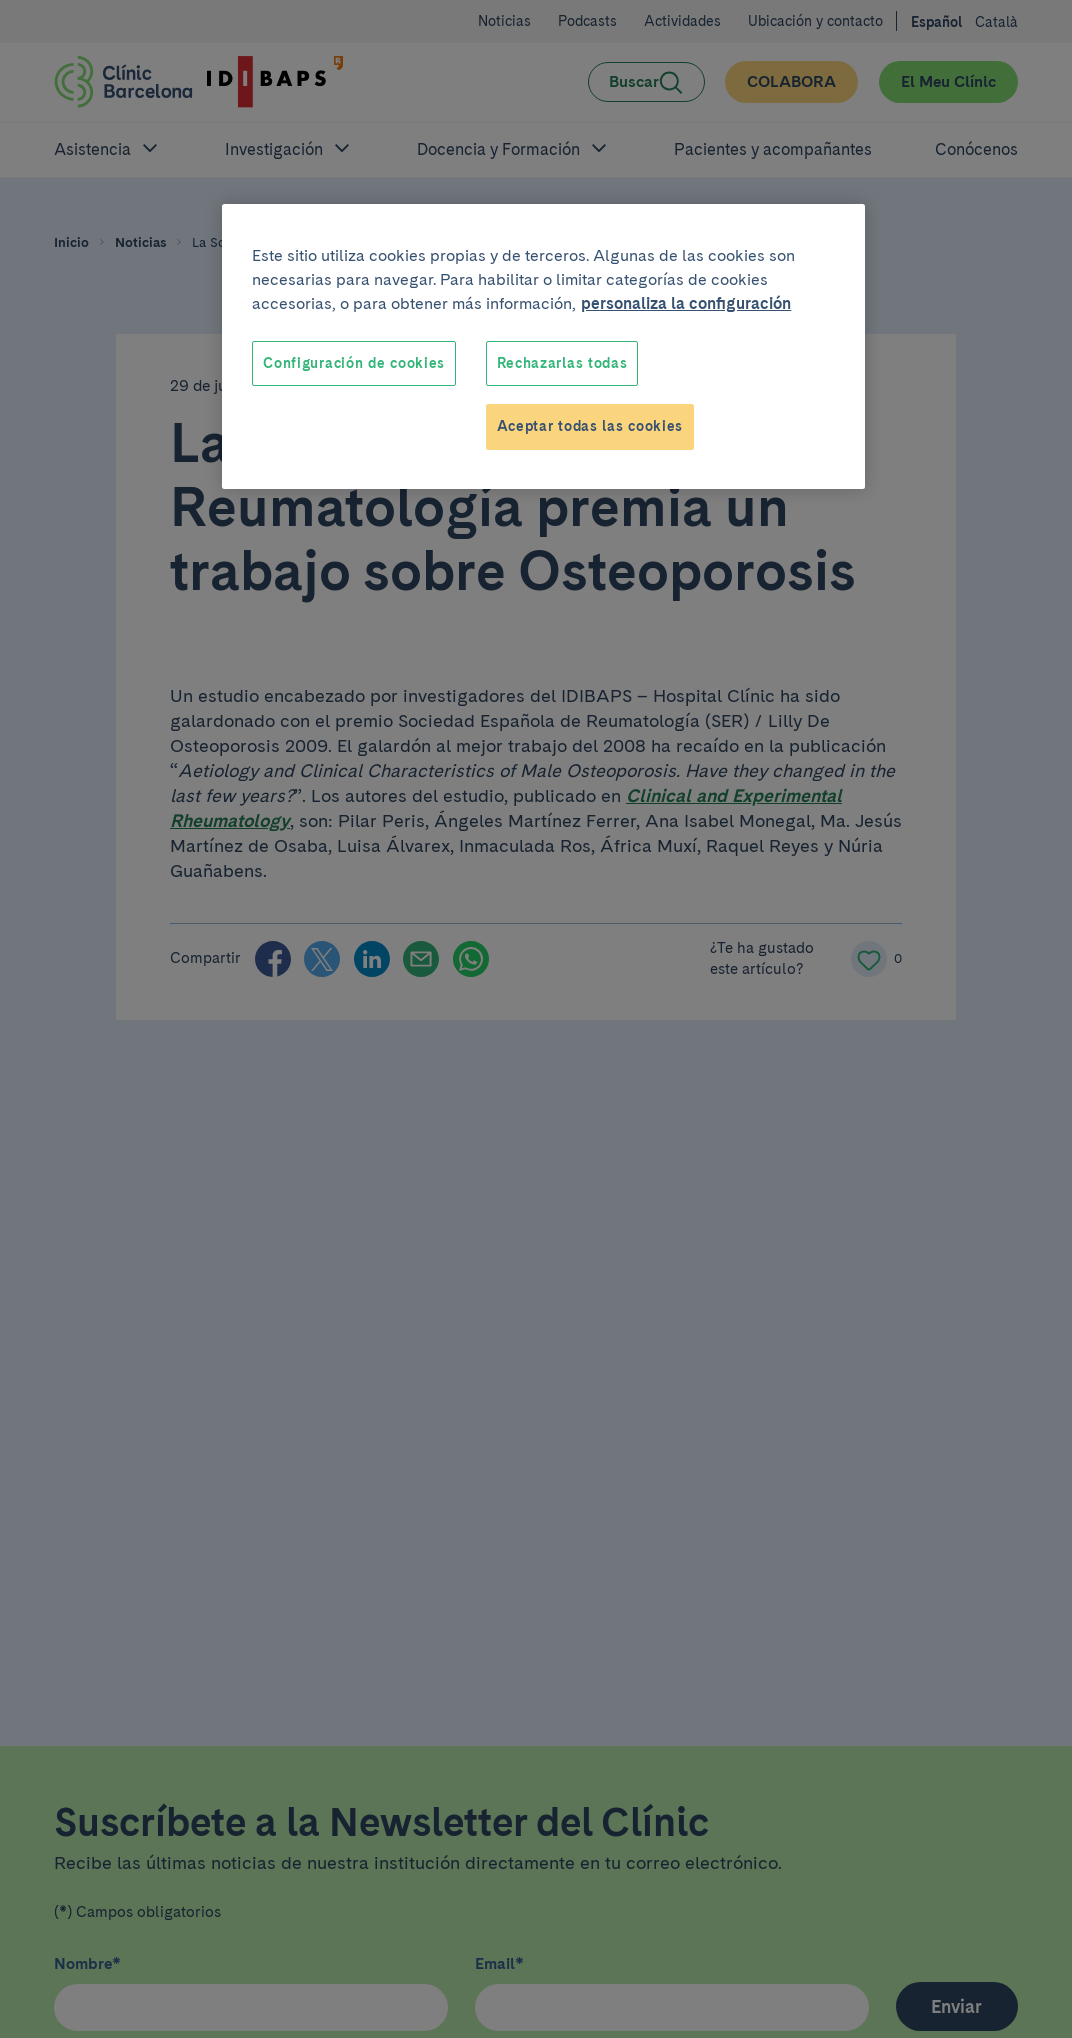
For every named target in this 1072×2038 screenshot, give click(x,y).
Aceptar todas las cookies (590, 426)
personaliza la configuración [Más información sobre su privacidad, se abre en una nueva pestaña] (686, 303)
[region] (543, 346)
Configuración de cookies (354, 363)
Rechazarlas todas (562, 363)
